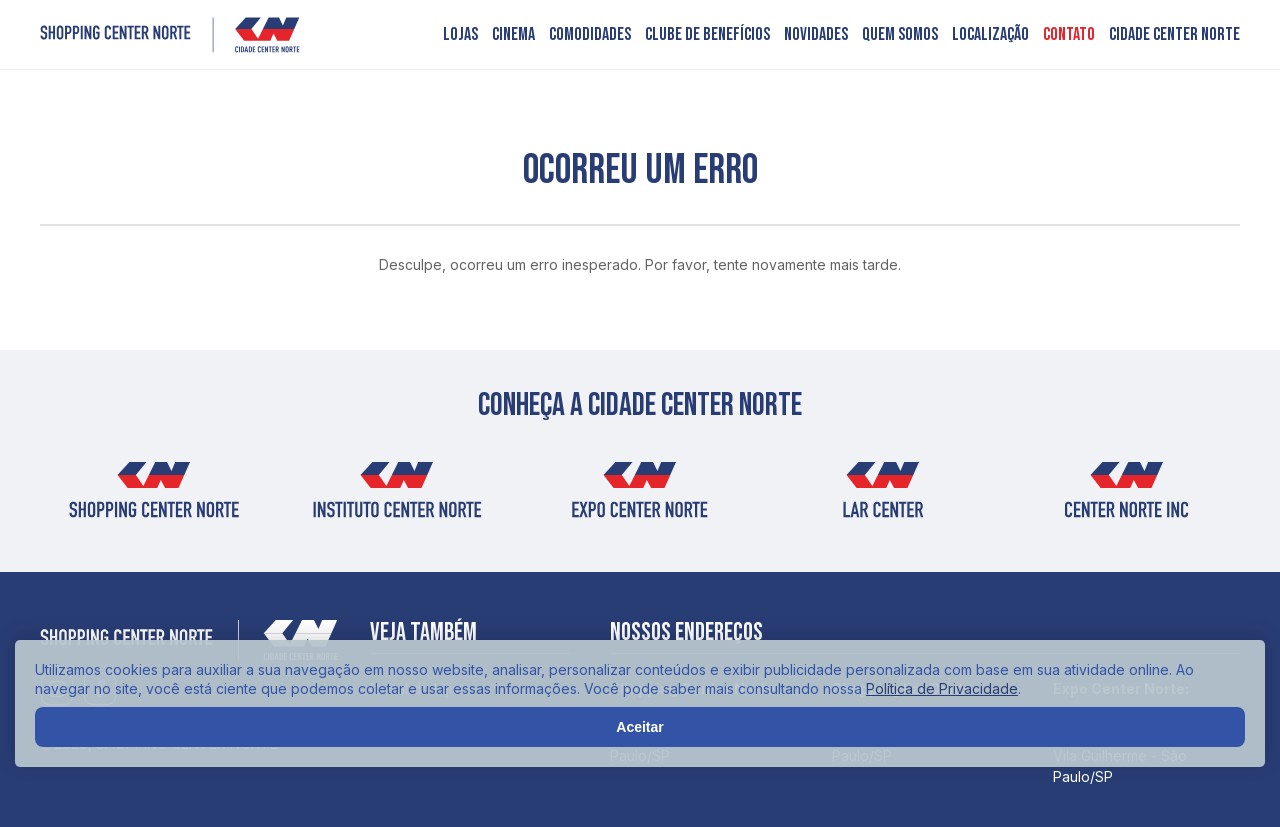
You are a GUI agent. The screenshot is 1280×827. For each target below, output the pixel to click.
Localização (990, 35)
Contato (1069, 35)
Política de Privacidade (942, 688)
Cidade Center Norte (1174, 35)
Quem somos (900, 35)
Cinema (513, 35)
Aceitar (639, 727)
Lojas (460, 35)
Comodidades (590, 35)
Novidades (816, 35)
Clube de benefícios (707, 35)
